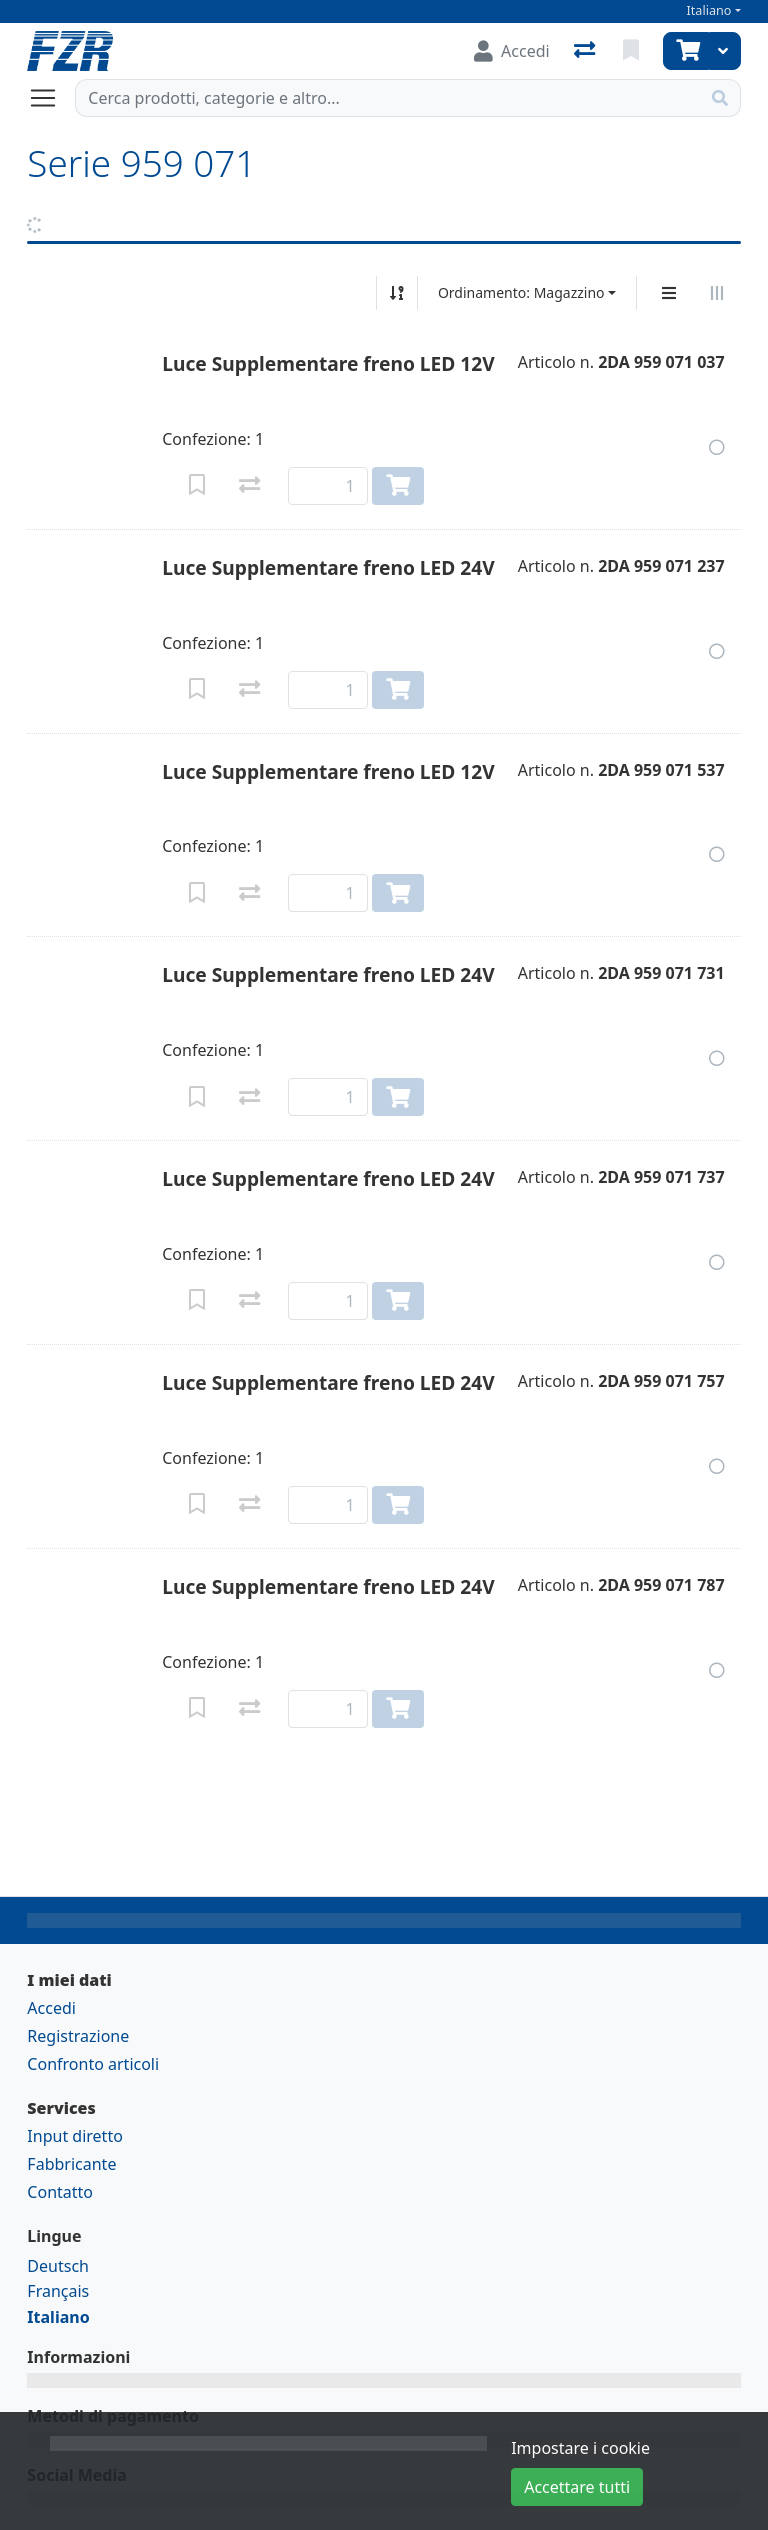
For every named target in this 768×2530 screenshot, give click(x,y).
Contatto (60, 2192)
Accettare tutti (577, 2487)
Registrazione (78, 2036)
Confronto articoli (93, 2064)
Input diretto (75, 2136)
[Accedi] (512, 51)
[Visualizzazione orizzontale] (717, 293)
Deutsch (58, 2266)
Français (58, 2291)
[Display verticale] (669, 293)
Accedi (51, 2008)
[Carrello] (686, 51)
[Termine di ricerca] (387, 98)
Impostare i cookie (580, 2448)
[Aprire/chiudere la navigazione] (51, 98)
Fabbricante (71, 2164)
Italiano (709, 10)
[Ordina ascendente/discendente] (397, 293)
